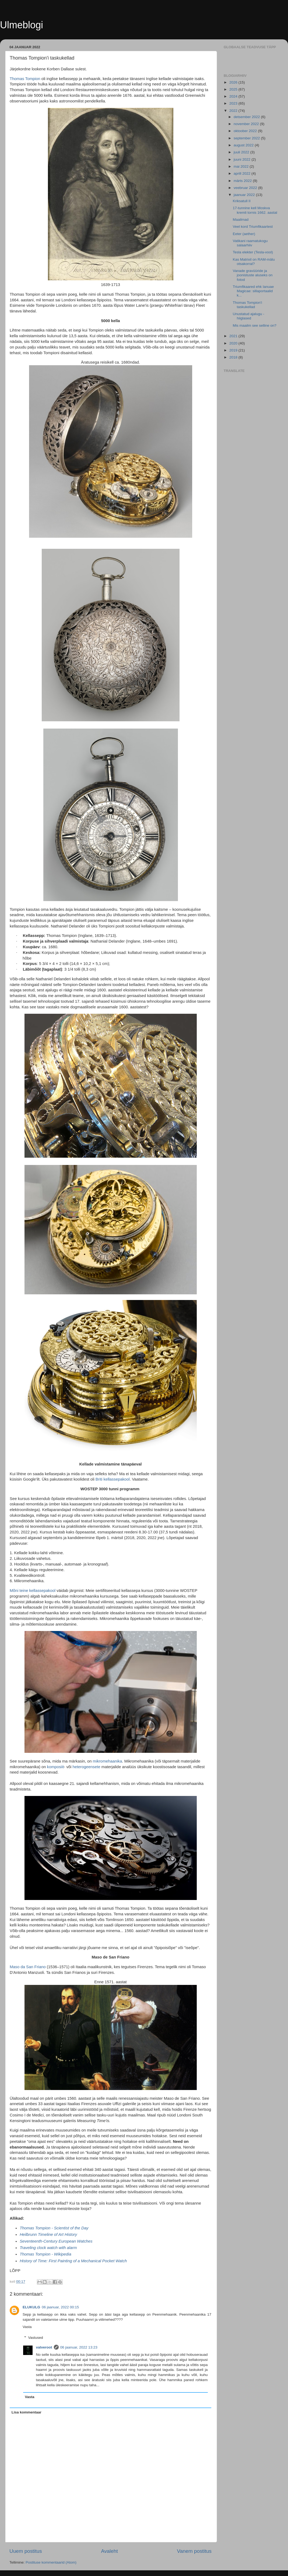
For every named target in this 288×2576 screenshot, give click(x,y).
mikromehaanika (107, 1761)
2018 (233, 357)
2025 (233, 89)
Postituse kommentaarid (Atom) (51, 2562)
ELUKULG (31, 2307)
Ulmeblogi (21, 24)
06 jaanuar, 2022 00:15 (60, 2307)
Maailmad (241, 220)
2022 (233, 111)
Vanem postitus (194, 2551)
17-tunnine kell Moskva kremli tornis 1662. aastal (255, 210)
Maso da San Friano (28, 1967)
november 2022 (247, 124)
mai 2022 (242, 166)
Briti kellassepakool (113, 1479)
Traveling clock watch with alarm (48, 2248)
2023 (233, 103)
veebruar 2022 (246, 188)
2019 (233, 350)
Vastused (35, 2338)
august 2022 (244, 145)
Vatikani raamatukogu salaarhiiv (250, 243)
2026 (233, 82)
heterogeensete (86, 1767)
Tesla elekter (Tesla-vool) (253, 252)
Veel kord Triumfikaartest (253, 227)
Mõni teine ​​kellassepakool (32, 1590)
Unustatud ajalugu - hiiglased (248, 316)
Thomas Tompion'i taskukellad (247, 305)
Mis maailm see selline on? (254, 325)
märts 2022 (243, 181)
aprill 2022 (242, 173)
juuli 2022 (242, 152)
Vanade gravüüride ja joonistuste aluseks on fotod (253, 275)
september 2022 (247, 138)
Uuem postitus (25, 2551)
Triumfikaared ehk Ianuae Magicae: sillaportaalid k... (253, 291)
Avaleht (109, 2551)
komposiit (55, 1767)
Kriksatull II (242, 201)
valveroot (44, 2347)
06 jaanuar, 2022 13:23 (78, 2347)
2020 (233, 343)
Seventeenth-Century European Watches (56, 2241)
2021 (233, 336)
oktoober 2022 (246, 131)
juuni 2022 (242, 159)
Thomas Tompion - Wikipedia (45, 2254)
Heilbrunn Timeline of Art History (48, 2234)
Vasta (27, 2327)
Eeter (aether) (244, 234)
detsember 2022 (247, 117)
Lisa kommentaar (26, 2412)
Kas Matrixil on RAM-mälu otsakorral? (254, 261)
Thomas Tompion (25, 79)
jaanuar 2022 (245, 195)
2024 (233, 96)
